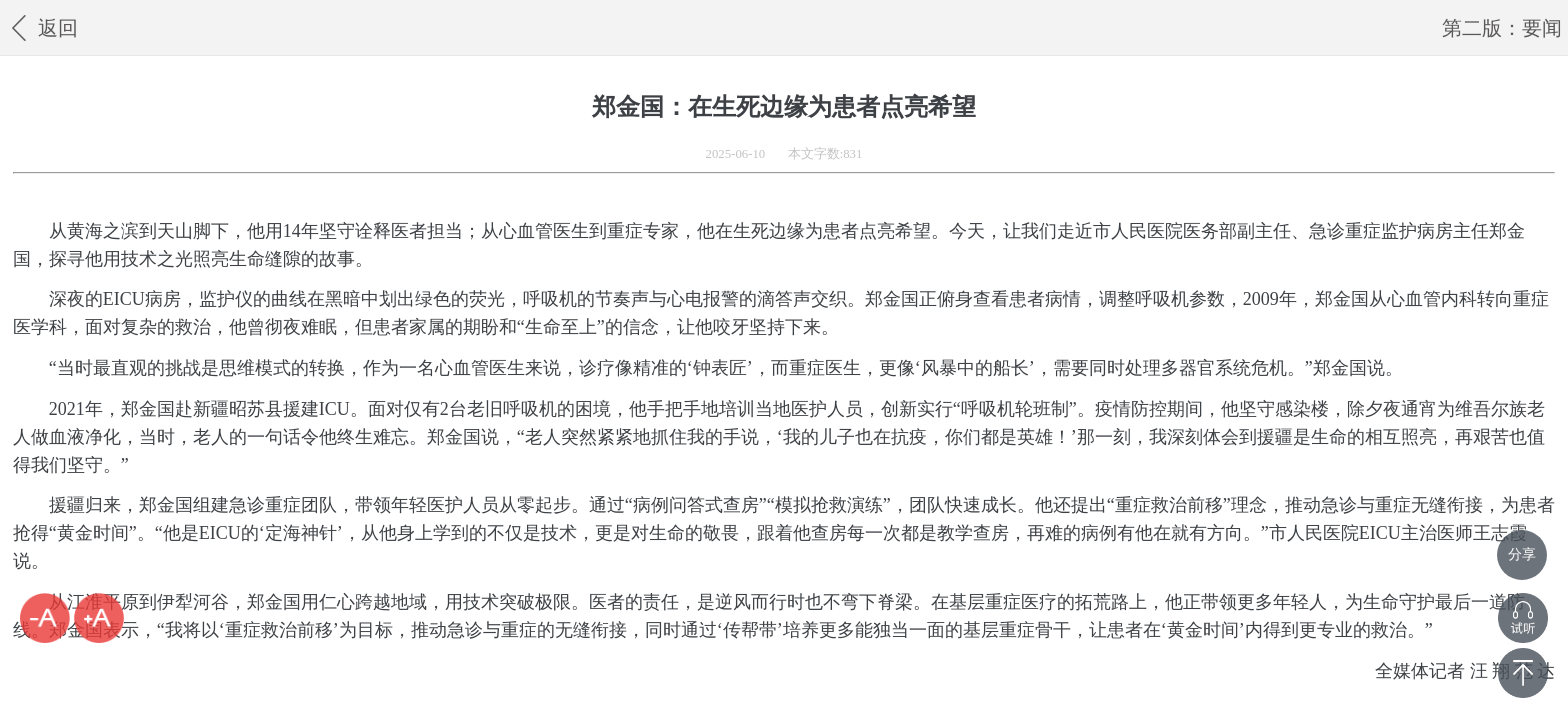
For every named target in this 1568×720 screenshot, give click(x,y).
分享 (1522, 554)
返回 (41, 27)
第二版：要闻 (1502, 28)
